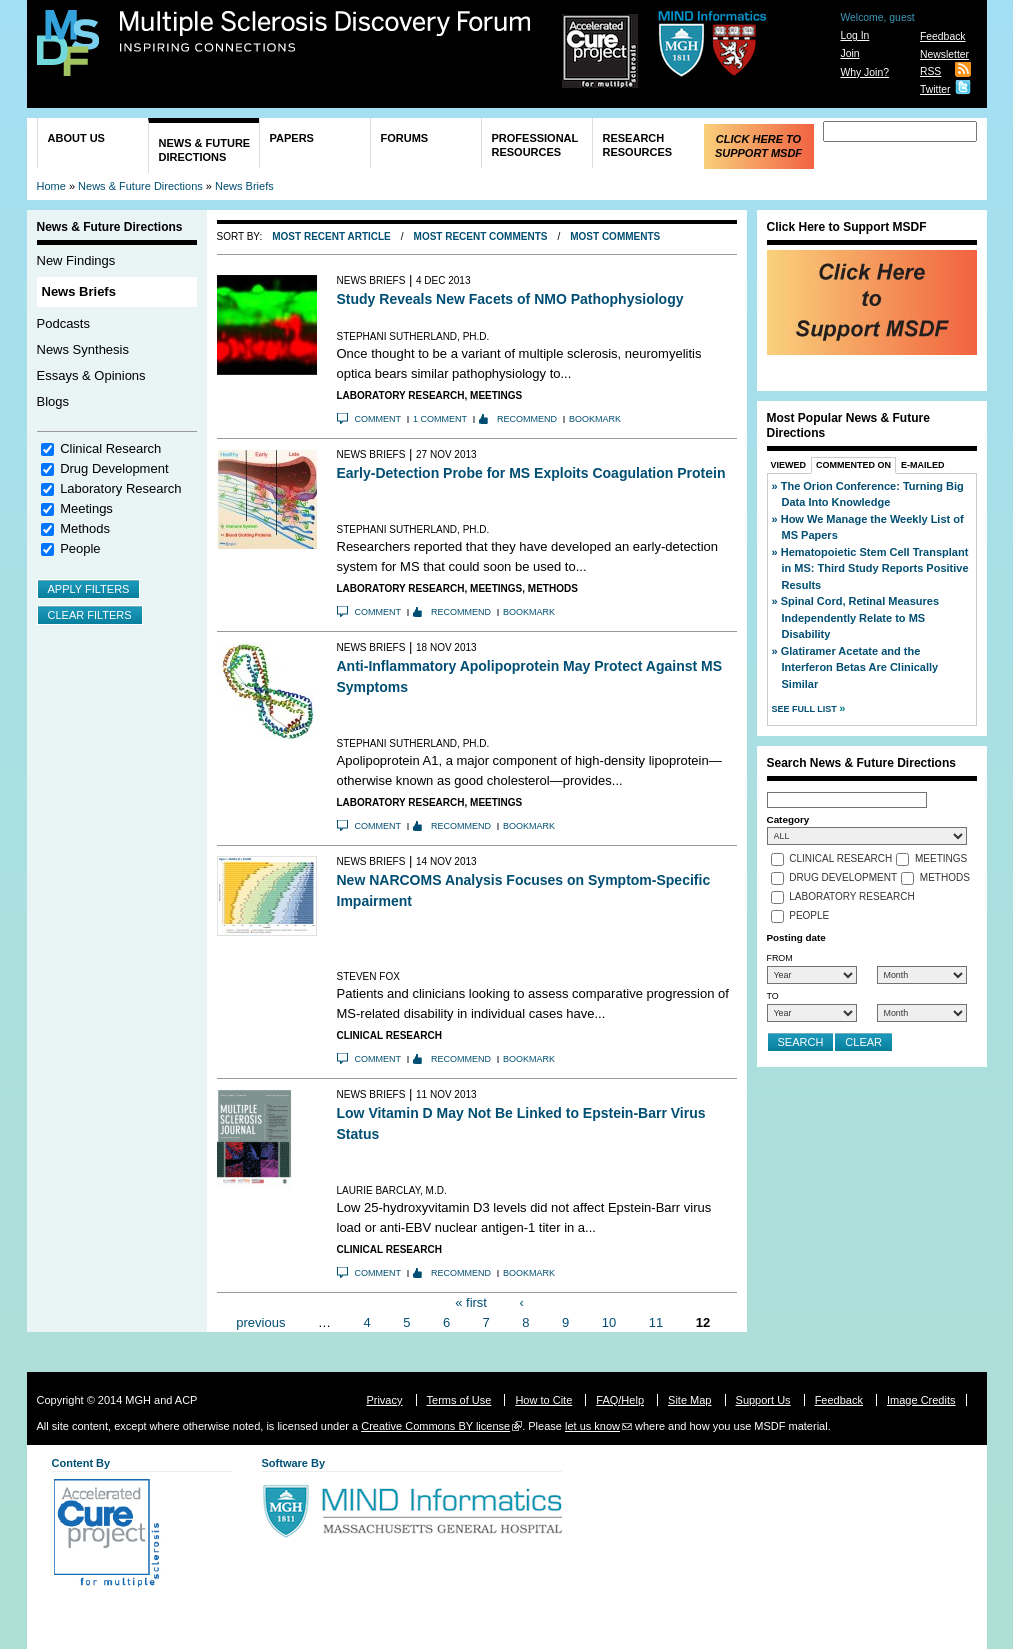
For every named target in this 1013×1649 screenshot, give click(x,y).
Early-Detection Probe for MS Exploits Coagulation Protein (531, 473)
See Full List (806, 709)
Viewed (789, 465)
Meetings (86, 508)
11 (656, 1321)
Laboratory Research (120, 488)
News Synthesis (83, 349)
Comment (378, 419)
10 (609, 1321)
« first (471, 1302)
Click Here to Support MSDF (758, 146)
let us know (592, 1426)
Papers (292, 138)
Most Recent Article (331, 236)
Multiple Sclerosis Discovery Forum (325, 32)
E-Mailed (923, 465)
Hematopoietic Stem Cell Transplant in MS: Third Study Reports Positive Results (875, 568)
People (80, 548)
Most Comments (615, 236)
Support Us (763, 1400)
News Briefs (244, 186)
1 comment (440, 419)
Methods (85, 528)
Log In (854, 35)
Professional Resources (535, 145)
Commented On (853, 465)
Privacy (384, 1400)
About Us (76, 138)
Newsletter (944, 54)
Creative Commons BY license (435, 1426)
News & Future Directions (205, 150)
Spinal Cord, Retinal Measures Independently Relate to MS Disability (860, 617)
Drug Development (114, 468)
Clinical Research (110, 448)
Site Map (689, 1400)
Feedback (943, 36)
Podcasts (63, 323)
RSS (930, 71)
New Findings (76, 260)
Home (51, 186)
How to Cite (543, 1400)
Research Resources (638, 145)
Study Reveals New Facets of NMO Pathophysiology (510, 299)
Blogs (53, 401)
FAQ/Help (620, 1400)
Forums (405, 138)
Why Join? (864, 72)
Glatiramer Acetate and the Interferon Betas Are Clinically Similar (860, 667)
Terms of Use (459, 1400)
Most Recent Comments (481, 236)
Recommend (527, 419)
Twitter (935, 89)
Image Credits (921, 1400)
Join (849, 53)
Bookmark (595, 419)
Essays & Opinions (91, 375)
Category (788, 819)
